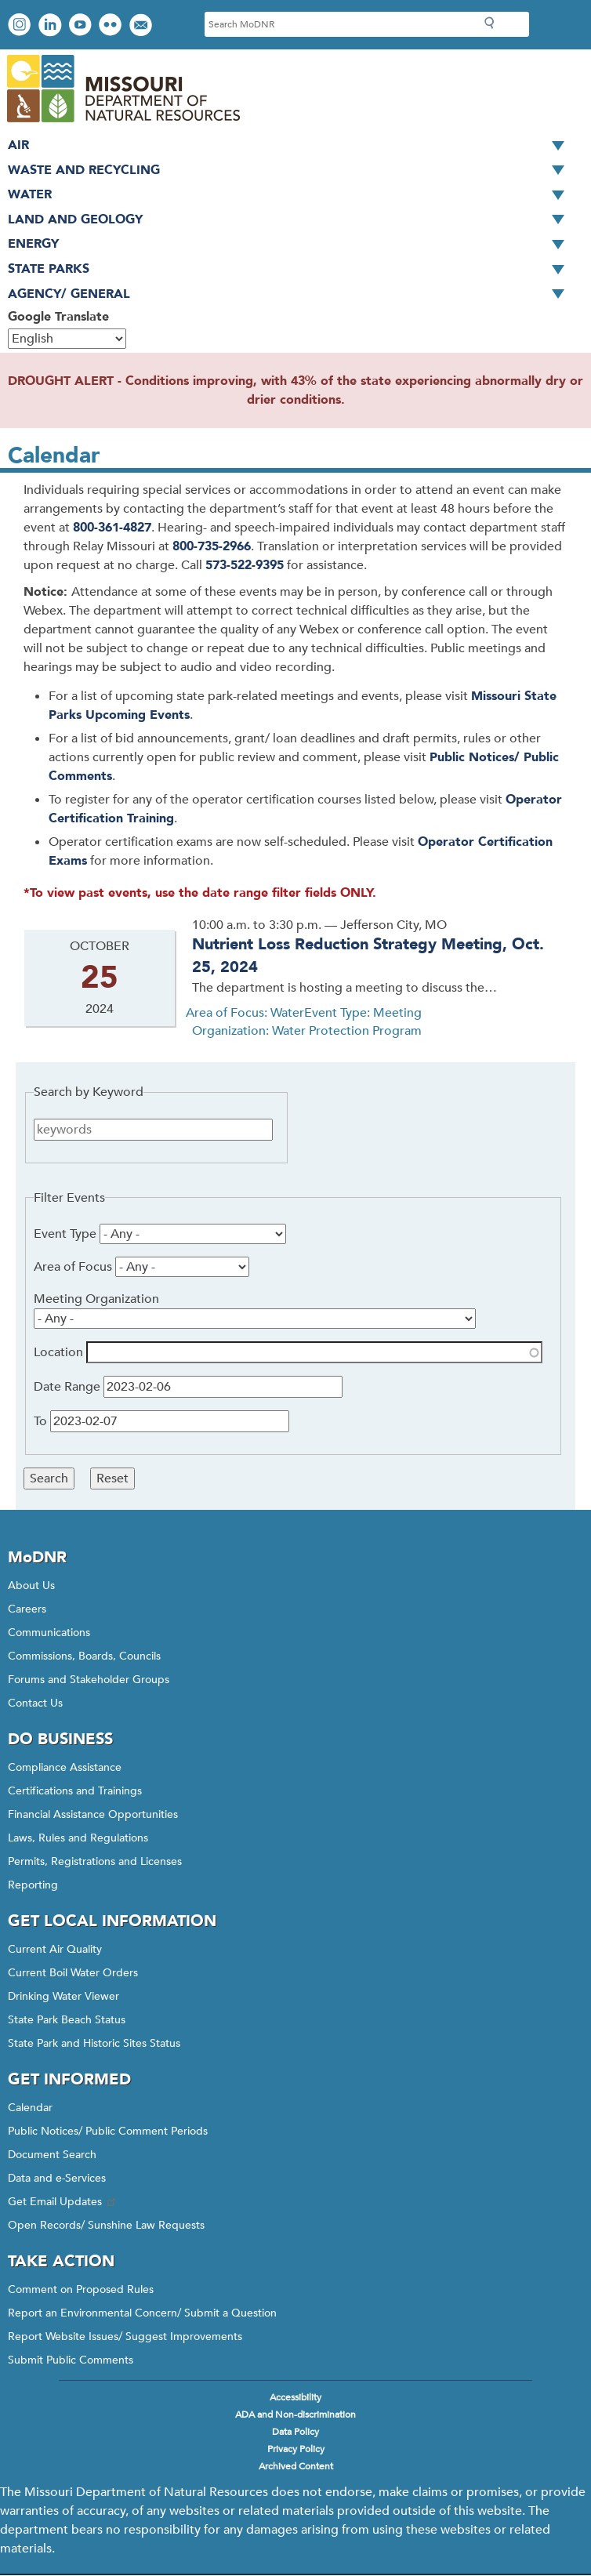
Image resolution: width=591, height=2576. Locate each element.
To (40, 1421)
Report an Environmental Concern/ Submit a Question (142, 2313)
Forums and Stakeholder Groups (88, 1679)
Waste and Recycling (291, 171)
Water (291, 195)
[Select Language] (67, 338)
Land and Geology (291, 220)
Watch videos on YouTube (82, 26)
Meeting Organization (96, 1299)
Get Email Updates (63, 2201)
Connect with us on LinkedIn (51, 26)
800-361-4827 (112, 527)
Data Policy (295, 2431)
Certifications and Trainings (75, 1790)
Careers (27, 1609)
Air (291, 146)
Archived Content (296, 2466)
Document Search (52, 2154)
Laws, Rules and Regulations (78, 1837)
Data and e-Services (57, 2178)
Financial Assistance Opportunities (93, 1814)
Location (58, 1352)
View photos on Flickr (112, 26)
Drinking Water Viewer (63, 1996)
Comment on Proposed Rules (81, 2289)
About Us (31, 1585)
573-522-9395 (244, 565)
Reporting (33, 1885)
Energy (291, 244)
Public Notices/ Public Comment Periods (108, 2131)
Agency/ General (291, 295)
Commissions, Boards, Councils (84, 1656)
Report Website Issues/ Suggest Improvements (125, 2336)
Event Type (65, 1234)
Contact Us (35, 1703)
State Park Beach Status (66, 2019)
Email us (142, 26)
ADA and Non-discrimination (295, 2414)
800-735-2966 (211, 546)
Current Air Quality (55, 1949)
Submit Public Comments (70, 2360)
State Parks (291, 269)
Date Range (67, 1386)
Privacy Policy (296, 2449)
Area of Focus (73, 1266)
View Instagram (21, 26)
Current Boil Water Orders (73, 1972)
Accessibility (295, 2397)
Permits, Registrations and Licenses (95, 1861)
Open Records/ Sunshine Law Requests (106, 2225)
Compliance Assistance (64, 1767)
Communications (49, 1632)
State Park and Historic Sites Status (94, 2043)
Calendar (30, 2107)
